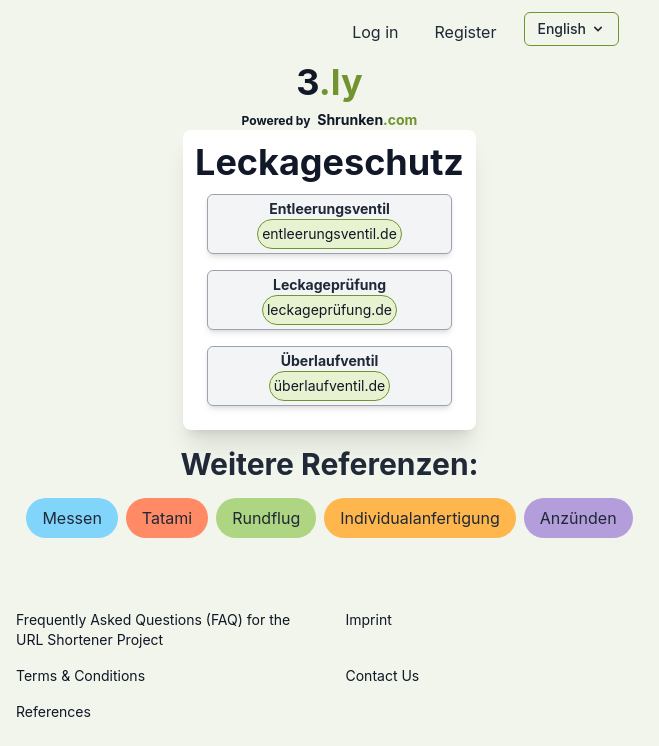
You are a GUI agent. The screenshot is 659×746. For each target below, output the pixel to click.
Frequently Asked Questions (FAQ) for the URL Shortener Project (153, 629)
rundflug (266, 518)
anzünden (578, 518)
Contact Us (383, 675)
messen (71, 518)
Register (465, 32)
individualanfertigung (420, 518)
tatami (167, 518)
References (53, 711)
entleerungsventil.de (329, 233)
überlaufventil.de (329, 385)
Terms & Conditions (80, 675)
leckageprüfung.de (329, 309)
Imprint (369, 619)
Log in (375, 32)
